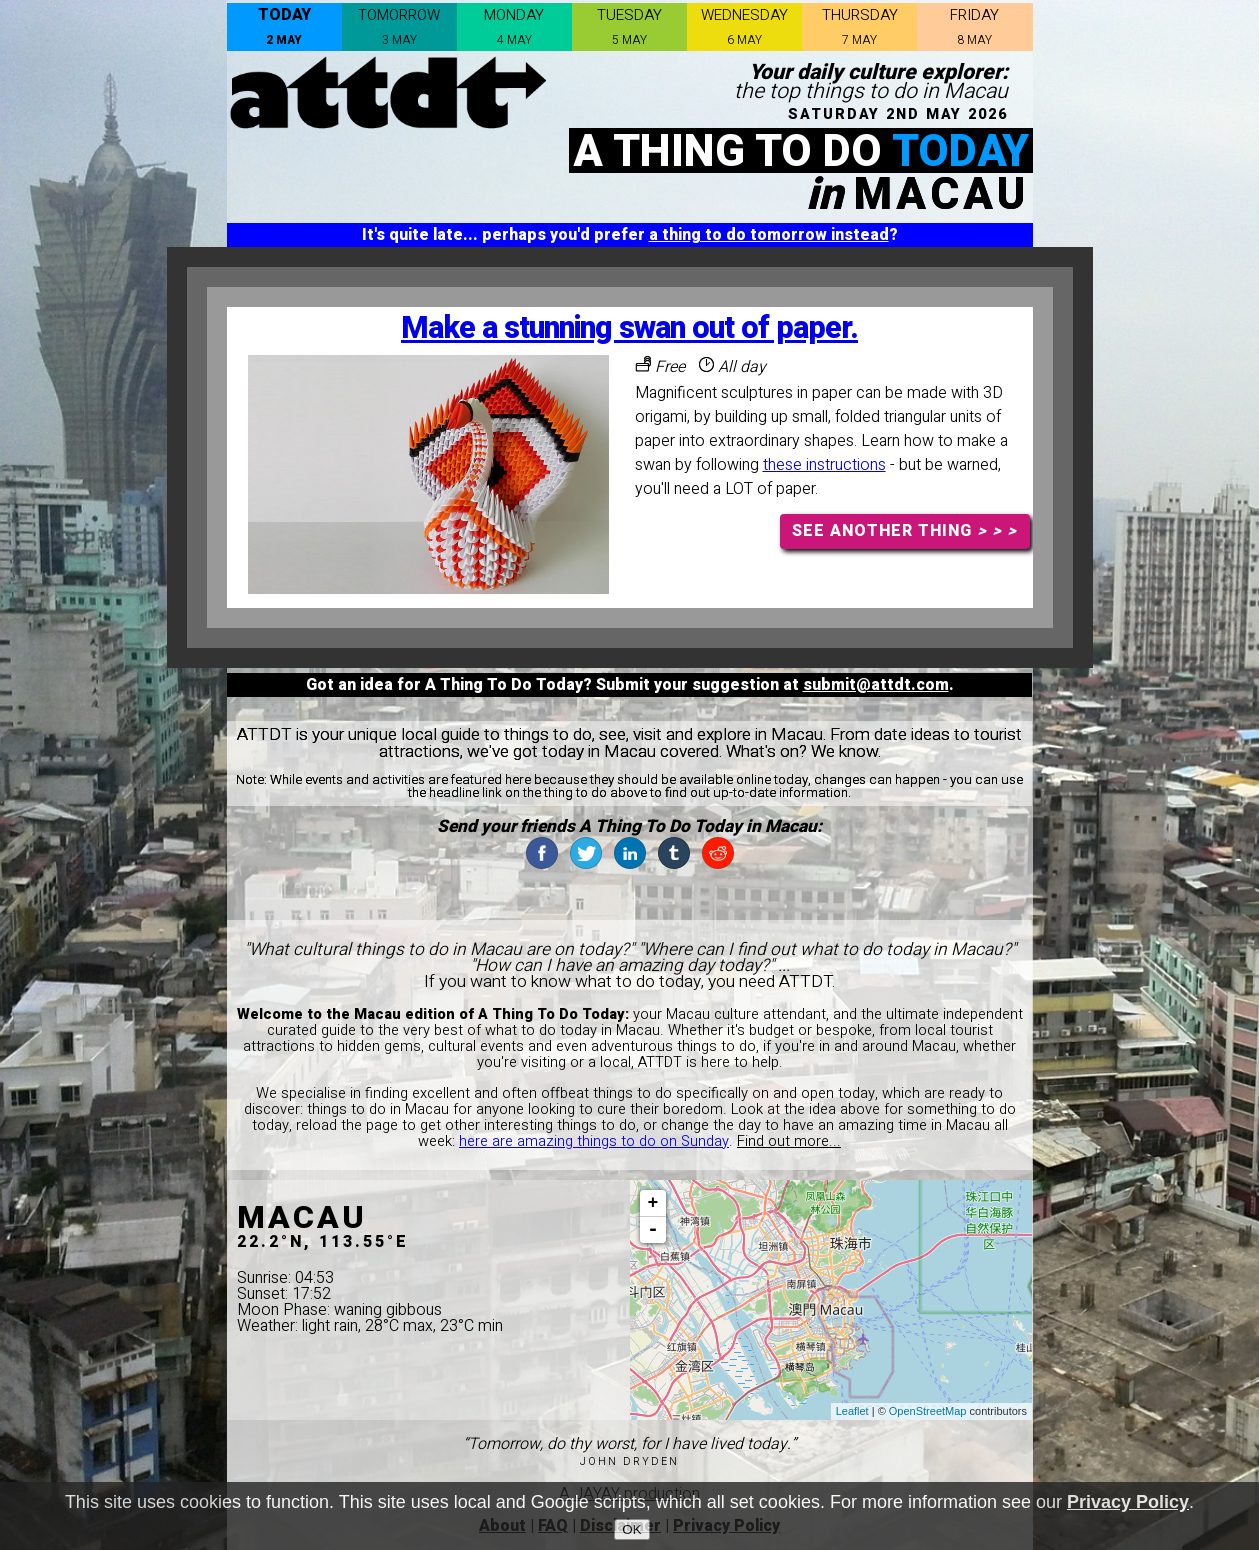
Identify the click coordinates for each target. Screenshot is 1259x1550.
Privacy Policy (1128, 1506)
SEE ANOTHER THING (904, 531)
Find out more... (789, 1141)
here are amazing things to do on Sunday (594, 1141)
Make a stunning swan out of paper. (629, 328)
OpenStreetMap (928, 1411)
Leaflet (852, 1411)
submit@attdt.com (876, 685)
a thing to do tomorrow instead (769, 235)
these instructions (824, 465)
